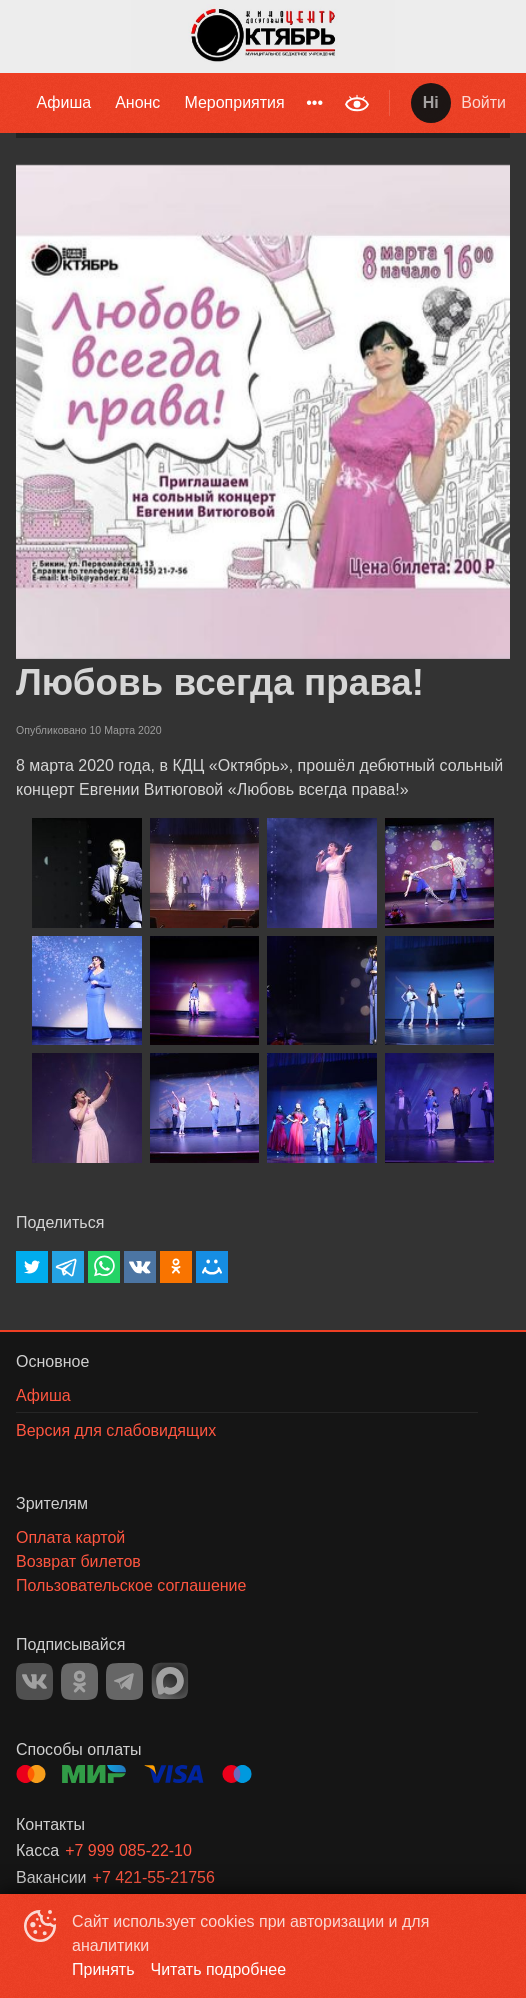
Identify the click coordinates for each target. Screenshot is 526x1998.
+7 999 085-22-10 (128, 1850)
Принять (103, 1969)
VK (34, 1681)
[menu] (167, 103)
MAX (170, 1681)
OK (79, 1681)
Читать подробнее (219, 1969)
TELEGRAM (124, 1681)
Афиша (63, 102)
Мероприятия (234, 102)
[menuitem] (63, 103)
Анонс (137, 102)
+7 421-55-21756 (154, 1877)
